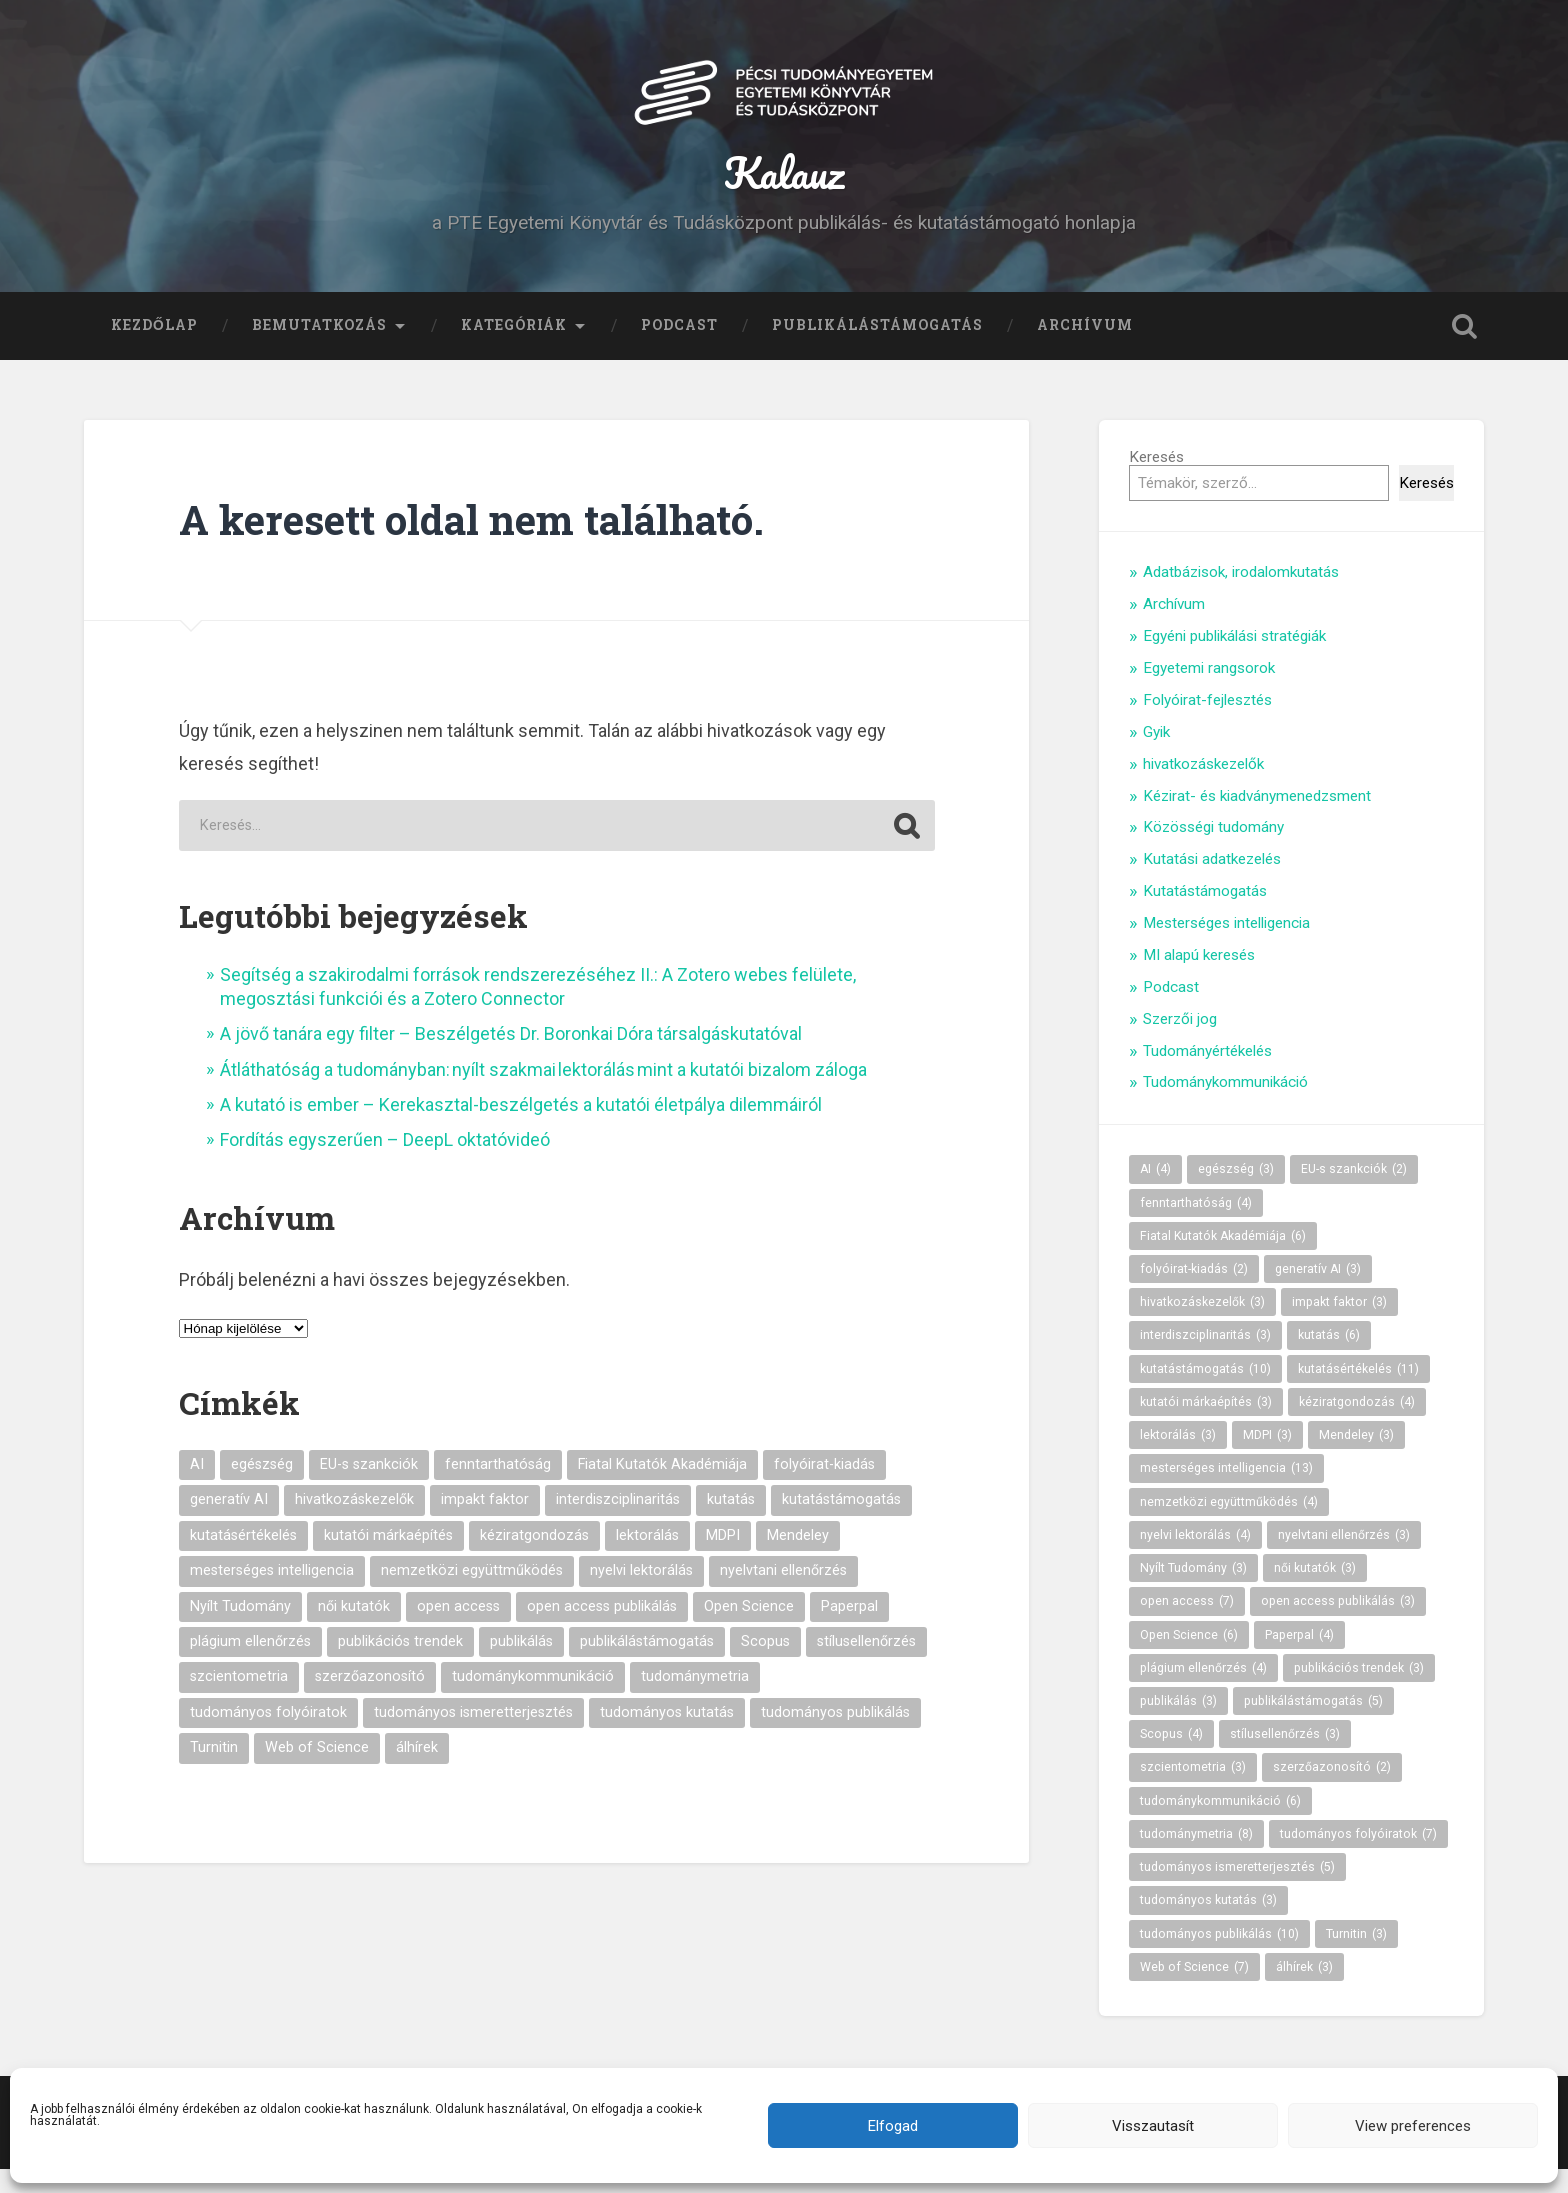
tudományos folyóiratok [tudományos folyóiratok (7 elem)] (268, 1736)
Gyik (1156, 756)
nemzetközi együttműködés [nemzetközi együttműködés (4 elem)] (472, 1594)
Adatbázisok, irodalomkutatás (1241, 597)
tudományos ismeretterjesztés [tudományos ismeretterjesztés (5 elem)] (473, 1736)
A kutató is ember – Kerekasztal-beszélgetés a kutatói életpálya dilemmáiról (521, 1128)
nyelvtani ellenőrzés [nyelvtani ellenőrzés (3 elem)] (783, 1594)
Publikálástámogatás (877, 349)
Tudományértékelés (1207, 1075)
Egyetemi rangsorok (1209, 692)
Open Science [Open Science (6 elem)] (749, 1630)
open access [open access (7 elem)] (458, 1630)
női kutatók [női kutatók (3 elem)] (354, 1630)
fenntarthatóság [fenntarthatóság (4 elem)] (498, 1488)
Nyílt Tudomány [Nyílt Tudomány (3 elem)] (240, 1630)
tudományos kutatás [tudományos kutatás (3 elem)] (667, 1736)
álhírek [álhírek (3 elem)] (417, 1771)
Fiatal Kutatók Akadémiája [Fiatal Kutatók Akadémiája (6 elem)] (662, 1488)
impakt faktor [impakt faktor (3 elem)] (485, 1524)
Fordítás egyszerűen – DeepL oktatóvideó (385, 1164)
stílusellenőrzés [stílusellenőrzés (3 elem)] (866, 1665)
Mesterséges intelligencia (1226, 947)
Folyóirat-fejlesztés (1207, 724)
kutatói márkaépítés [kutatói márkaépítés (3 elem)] (388, 1559)
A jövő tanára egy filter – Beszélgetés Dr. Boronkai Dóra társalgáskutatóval (511, 1057)
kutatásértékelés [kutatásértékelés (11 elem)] (243, 1559)
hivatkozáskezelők (1203, 788)
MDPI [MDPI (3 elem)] (723, 1559)
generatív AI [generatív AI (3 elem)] (229, 1524)
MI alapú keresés (1199, 979)
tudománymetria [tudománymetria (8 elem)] (695, 1701)
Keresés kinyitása (1464, 350)
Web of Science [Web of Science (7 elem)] (317, 1771)
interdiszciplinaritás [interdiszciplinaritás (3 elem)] (618, 1524)
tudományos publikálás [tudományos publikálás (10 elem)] (835, 1736)
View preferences (1413, 2126)
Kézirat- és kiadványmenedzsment (1257, 820)
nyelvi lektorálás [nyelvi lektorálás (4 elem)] (641, 1594)
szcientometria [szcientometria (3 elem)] (239, 1701)
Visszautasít (1153, 2126)
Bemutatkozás (319, 349)
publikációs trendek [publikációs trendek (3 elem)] (400, 1665)
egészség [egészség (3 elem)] (262, 1488)
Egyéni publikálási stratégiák (1234, 660)
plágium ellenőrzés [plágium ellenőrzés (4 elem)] (250, 1665)
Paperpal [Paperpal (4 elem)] (849, 1630)
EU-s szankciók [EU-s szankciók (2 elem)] (369, 1488)
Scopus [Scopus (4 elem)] (765, 1665)
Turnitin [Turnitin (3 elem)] (214, 1771)
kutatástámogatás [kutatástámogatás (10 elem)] (841, 1524)
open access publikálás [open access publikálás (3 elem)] (602, 1630)
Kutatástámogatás (1205, 915)
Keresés (1156, 481)
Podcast (679, 349)
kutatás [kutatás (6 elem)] (731, 1524)
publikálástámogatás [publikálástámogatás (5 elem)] (647, 1665)
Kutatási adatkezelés (1212, 883)
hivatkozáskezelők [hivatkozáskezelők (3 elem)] (354, 1524)
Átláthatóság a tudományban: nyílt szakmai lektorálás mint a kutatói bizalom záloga (543, 1093)
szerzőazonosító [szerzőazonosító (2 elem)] (370, 1701)
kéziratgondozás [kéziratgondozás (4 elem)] (534, 1559)
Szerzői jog (1180, 1043)
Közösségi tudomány (1213, 852)
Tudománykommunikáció (1225, 1107)
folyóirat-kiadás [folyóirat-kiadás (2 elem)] (824, 1488)
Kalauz (784, 183)
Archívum (1085, 349)
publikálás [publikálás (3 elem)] (521, 1665)
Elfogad (893, 2126)
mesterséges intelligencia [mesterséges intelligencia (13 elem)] (272, 1594)
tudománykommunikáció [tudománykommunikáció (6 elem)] (533, 1701)
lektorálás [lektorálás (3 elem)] (647, 1559)
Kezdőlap (154, 349)
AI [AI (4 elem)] (197, 1488)
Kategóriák (514, 349)
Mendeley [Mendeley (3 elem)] (798, 1559)
